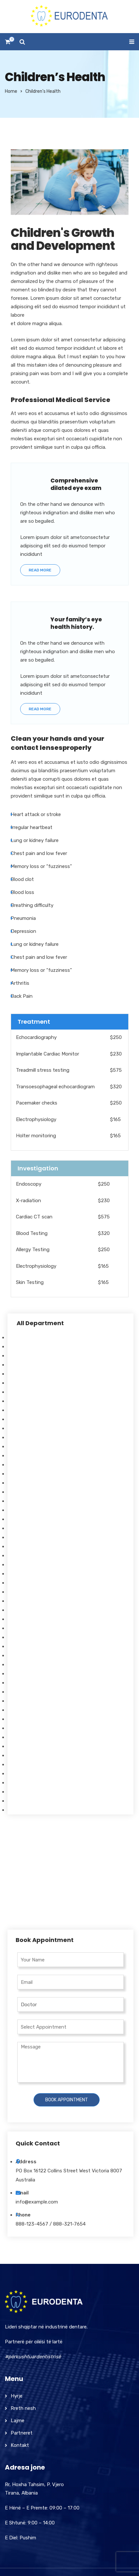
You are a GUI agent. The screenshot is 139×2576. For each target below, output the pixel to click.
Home (11, 91)
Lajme (17, 2420)
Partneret (22, 2433)
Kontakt (20, 2445)
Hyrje (16, 2396)
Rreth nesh (23, 2408)
